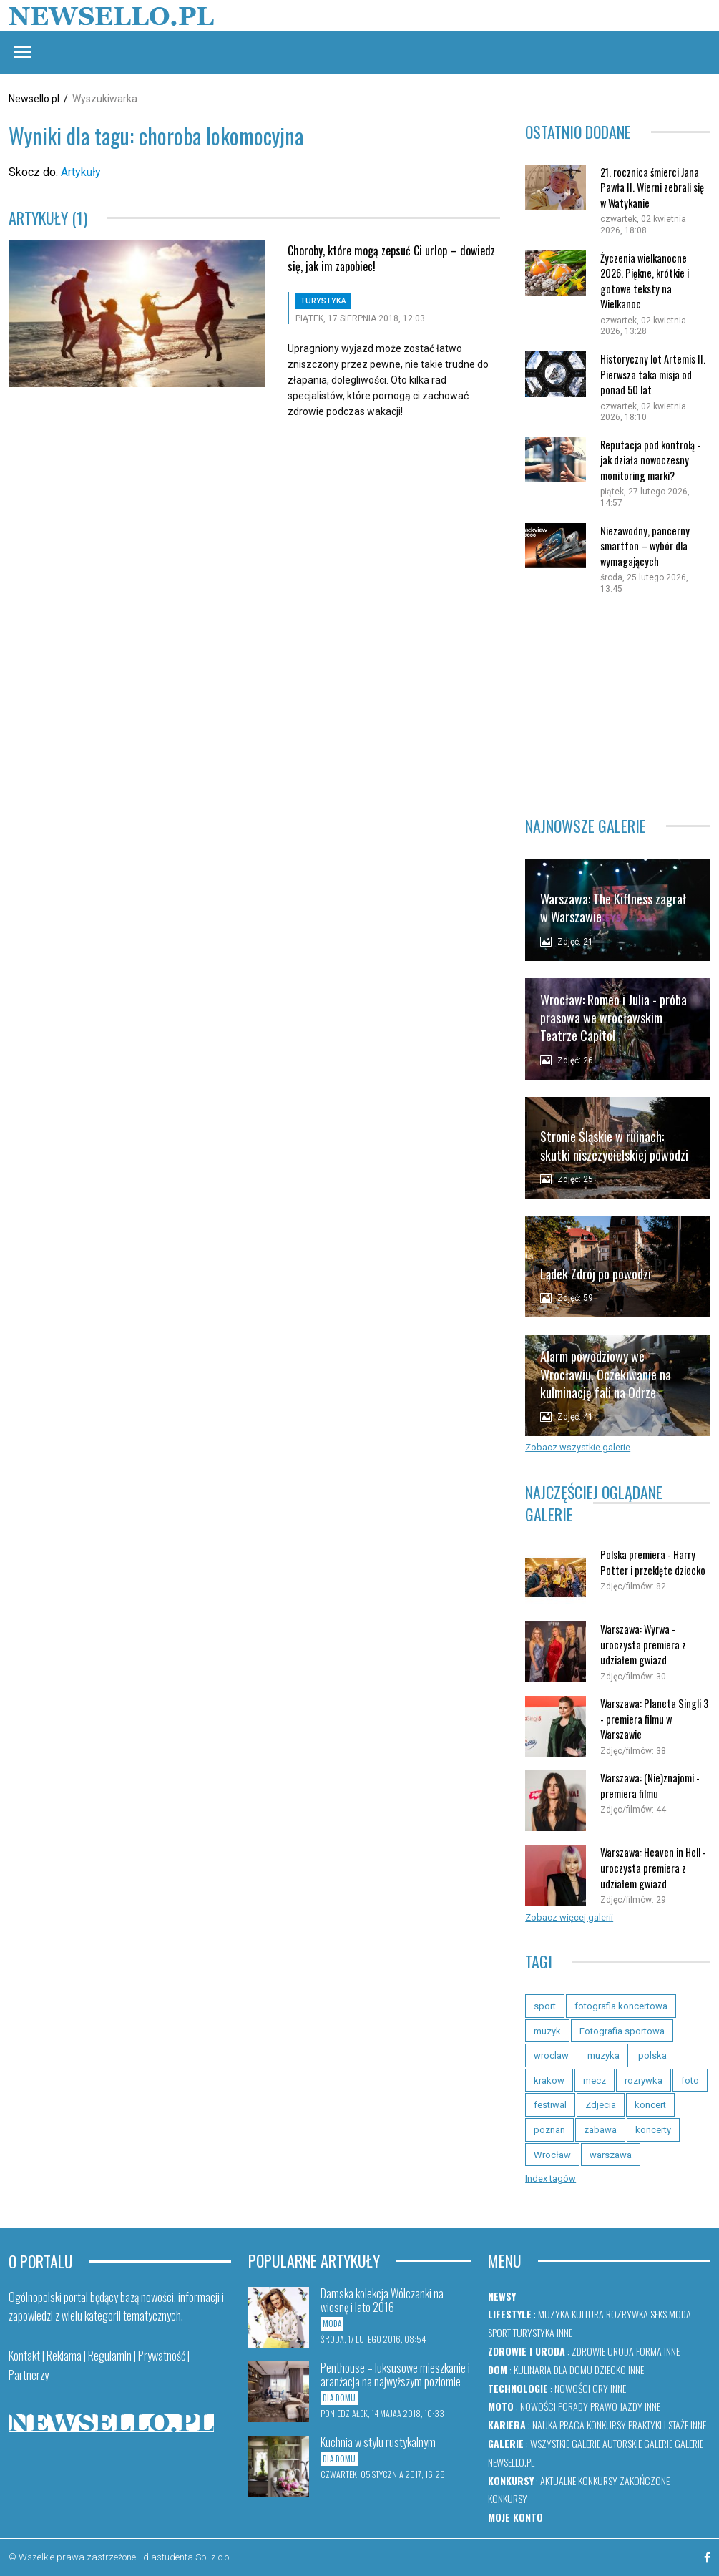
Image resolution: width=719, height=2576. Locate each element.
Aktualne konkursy (578, 2480)
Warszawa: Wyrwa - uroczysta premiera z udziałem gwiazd (643, 1644)
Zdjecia (600, 2104)
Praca (572, 2424)
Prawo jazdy (616, 2406)
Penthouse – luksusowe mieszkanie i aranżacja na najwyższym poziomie (395, 2374)
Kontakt (24, 2355)
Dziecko (610, 2369)
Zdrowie (588, 2350)
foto (690, 2080)
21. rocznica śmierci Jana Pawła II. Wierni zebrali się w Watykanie (652, 187)
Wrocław (552, 2155)
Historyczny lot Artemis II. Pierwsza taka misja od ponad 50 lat (652, 374)
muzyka (603, 2055)
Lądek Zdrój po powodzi (595, 1273)
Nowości (572, 2388)
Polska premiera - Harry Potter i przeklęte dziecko (652, 1562)
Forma (649, 2350)
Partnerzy (29, 2375)
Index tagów (550, 2178)
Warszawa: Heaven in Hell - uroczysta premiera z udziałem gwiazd (653, 1867)
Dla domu (573, 2369)
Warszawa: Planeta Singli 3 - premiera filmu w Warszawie (654, 1719)
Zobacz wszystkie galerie (577, 1447)
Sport (499, 2332)
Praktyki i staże (658, 2424)
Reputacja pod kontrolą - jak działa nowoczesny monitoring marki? (650, 460)
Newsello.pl (34, 98)
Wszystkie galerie (565, 2443)
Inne (564, 2332)
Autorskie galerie (637, 2443)
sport (545, 2006)
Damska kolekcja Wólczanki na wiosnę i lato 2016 (382, 2300)
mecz (594, 2080)
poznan (549, 2129)
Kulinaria (533, 2369)
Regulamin (110, 2355)
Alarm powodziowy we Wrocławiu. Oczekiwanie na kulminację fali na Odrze (605, 1374)
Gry (600, 2388)
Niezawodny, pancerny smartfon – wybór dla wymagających (645, 546)
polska (652, 2055)
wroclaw (551, 2055)
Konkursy (606, 2424)
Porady (573, 2406)
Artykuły (81, 172)
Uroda (620, 2350)
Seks (658, 2313)
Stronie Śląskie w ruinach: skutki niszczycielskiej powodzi (614, 1145)
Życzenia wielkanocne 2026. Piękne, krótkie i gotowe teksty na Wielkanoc (644, 281)
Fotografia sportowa (622, 2031)
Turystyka (533, 2332)
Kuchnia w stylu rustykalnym (378, 2442)
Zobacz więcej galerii (569, 1917)
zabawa (600, 2129)
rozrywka (643, 2080)
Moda (680, 2313)
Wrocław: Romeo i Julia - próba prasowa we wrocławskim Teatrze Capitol (613, 1017)
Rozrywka (627, 2313)
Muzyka (553, 2313)
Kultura (588, 2313)
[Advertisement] (617, 698)
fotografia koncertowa (620, 2006)
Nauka (544, 2424)
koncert (650, 2104)
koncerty (653, 2129)
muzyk (547, 2031)
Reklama (64, 2355)
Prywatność (161, 2355)
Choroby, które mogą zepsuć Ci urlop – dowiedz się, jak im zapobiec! (391, 258)
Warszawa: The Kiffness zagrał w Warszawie (613, 907)
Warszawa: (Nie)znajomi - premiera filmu (650, 1785)
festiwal (550, 2104)
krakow (549, 2080)
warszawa (611, 2155)
